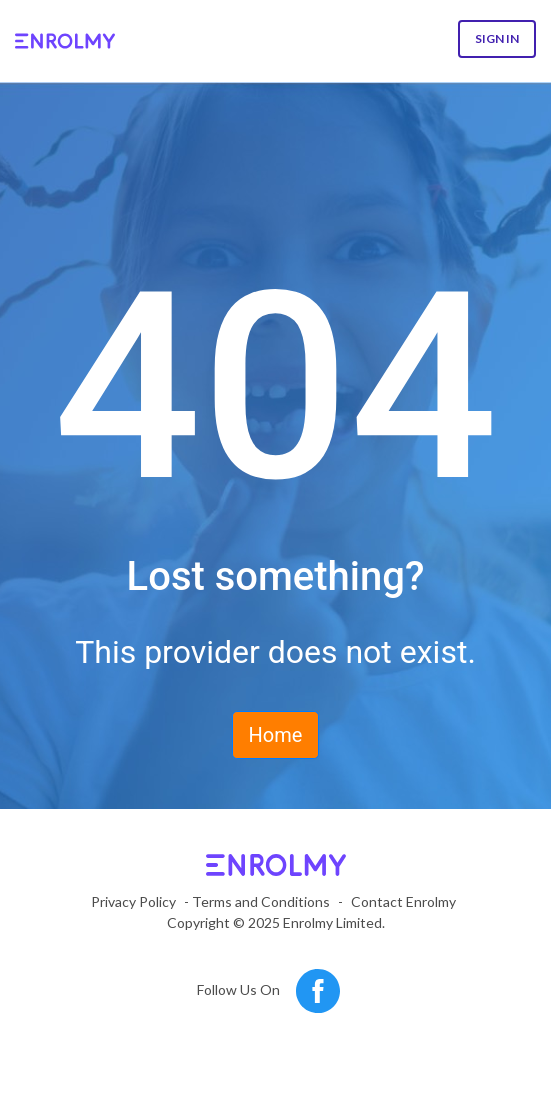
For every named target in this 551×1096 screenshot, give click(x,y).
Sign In (497, 38)
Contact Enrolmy (403, 901)
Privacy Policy (133, 901)
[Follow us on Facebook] (318, 991)
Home (276, 735)
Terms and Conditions (261, 901)
